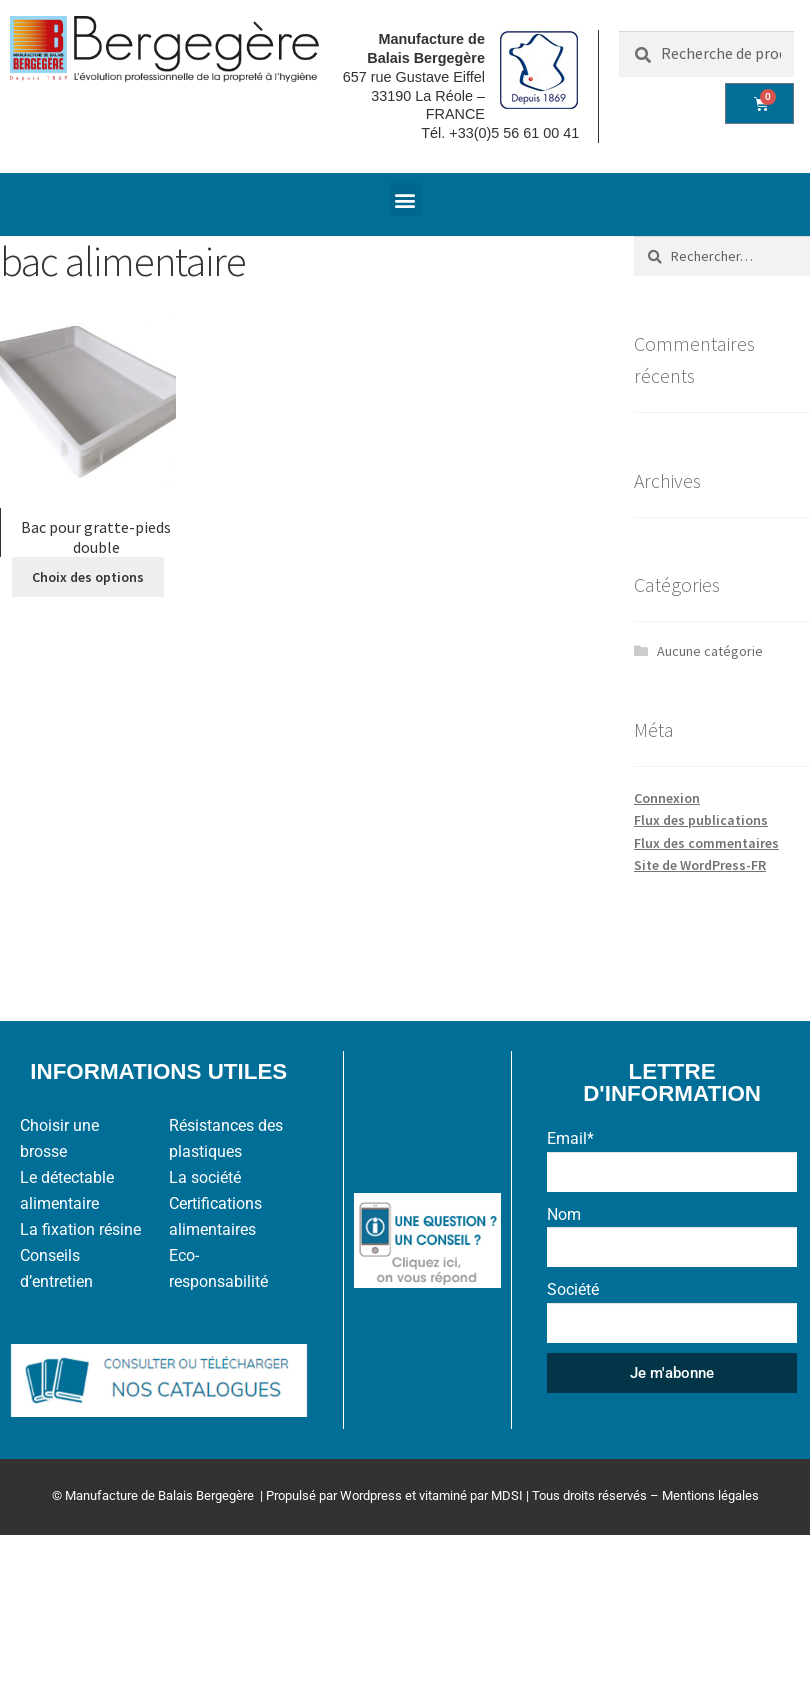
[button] (405, 199)
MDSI (507, 1495)
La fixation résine (80, 1229)
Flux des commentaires (706, 843)
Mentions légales (710, 1495)
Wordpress (371, 1495)
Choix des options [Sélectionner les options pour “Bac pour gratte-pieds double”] (88, 577)
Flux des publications (701, 820)
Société (573, 1289)
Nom (564, 1214)
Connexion (667, 798)
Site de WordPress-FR (700, 865)
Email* (570, 1138)
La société (205, 1177)
